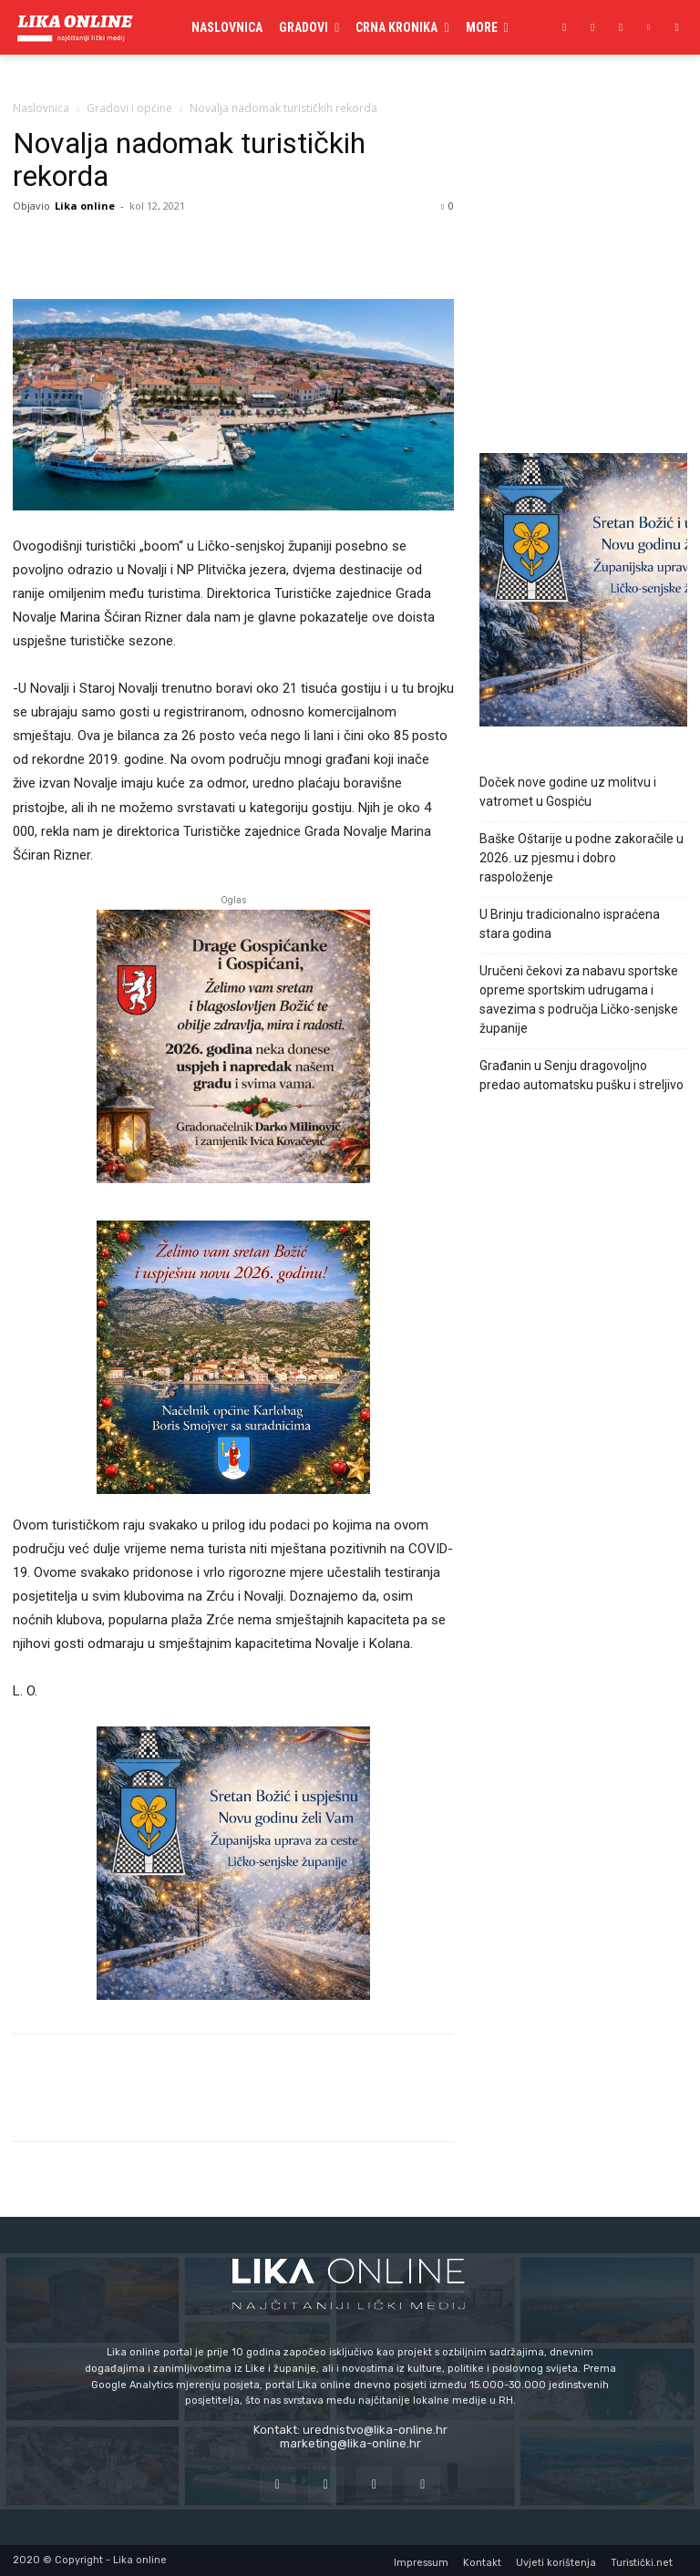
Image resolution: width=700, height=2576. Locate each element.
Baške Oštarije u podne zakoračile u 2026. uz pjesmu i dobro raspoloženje (581, 857)
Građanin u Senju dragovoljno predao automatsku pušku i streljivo (581, 1075)
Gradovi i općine (129, 108)
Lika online (85, 205)
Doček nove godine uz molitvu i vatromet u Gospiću (567, 792)
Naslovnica (41, 108)
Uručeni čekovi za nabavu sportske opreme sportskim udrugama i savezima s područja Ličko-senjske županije (578, 999)
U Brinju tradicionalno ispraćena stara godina (569, 924)
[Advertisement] (583, 343)
